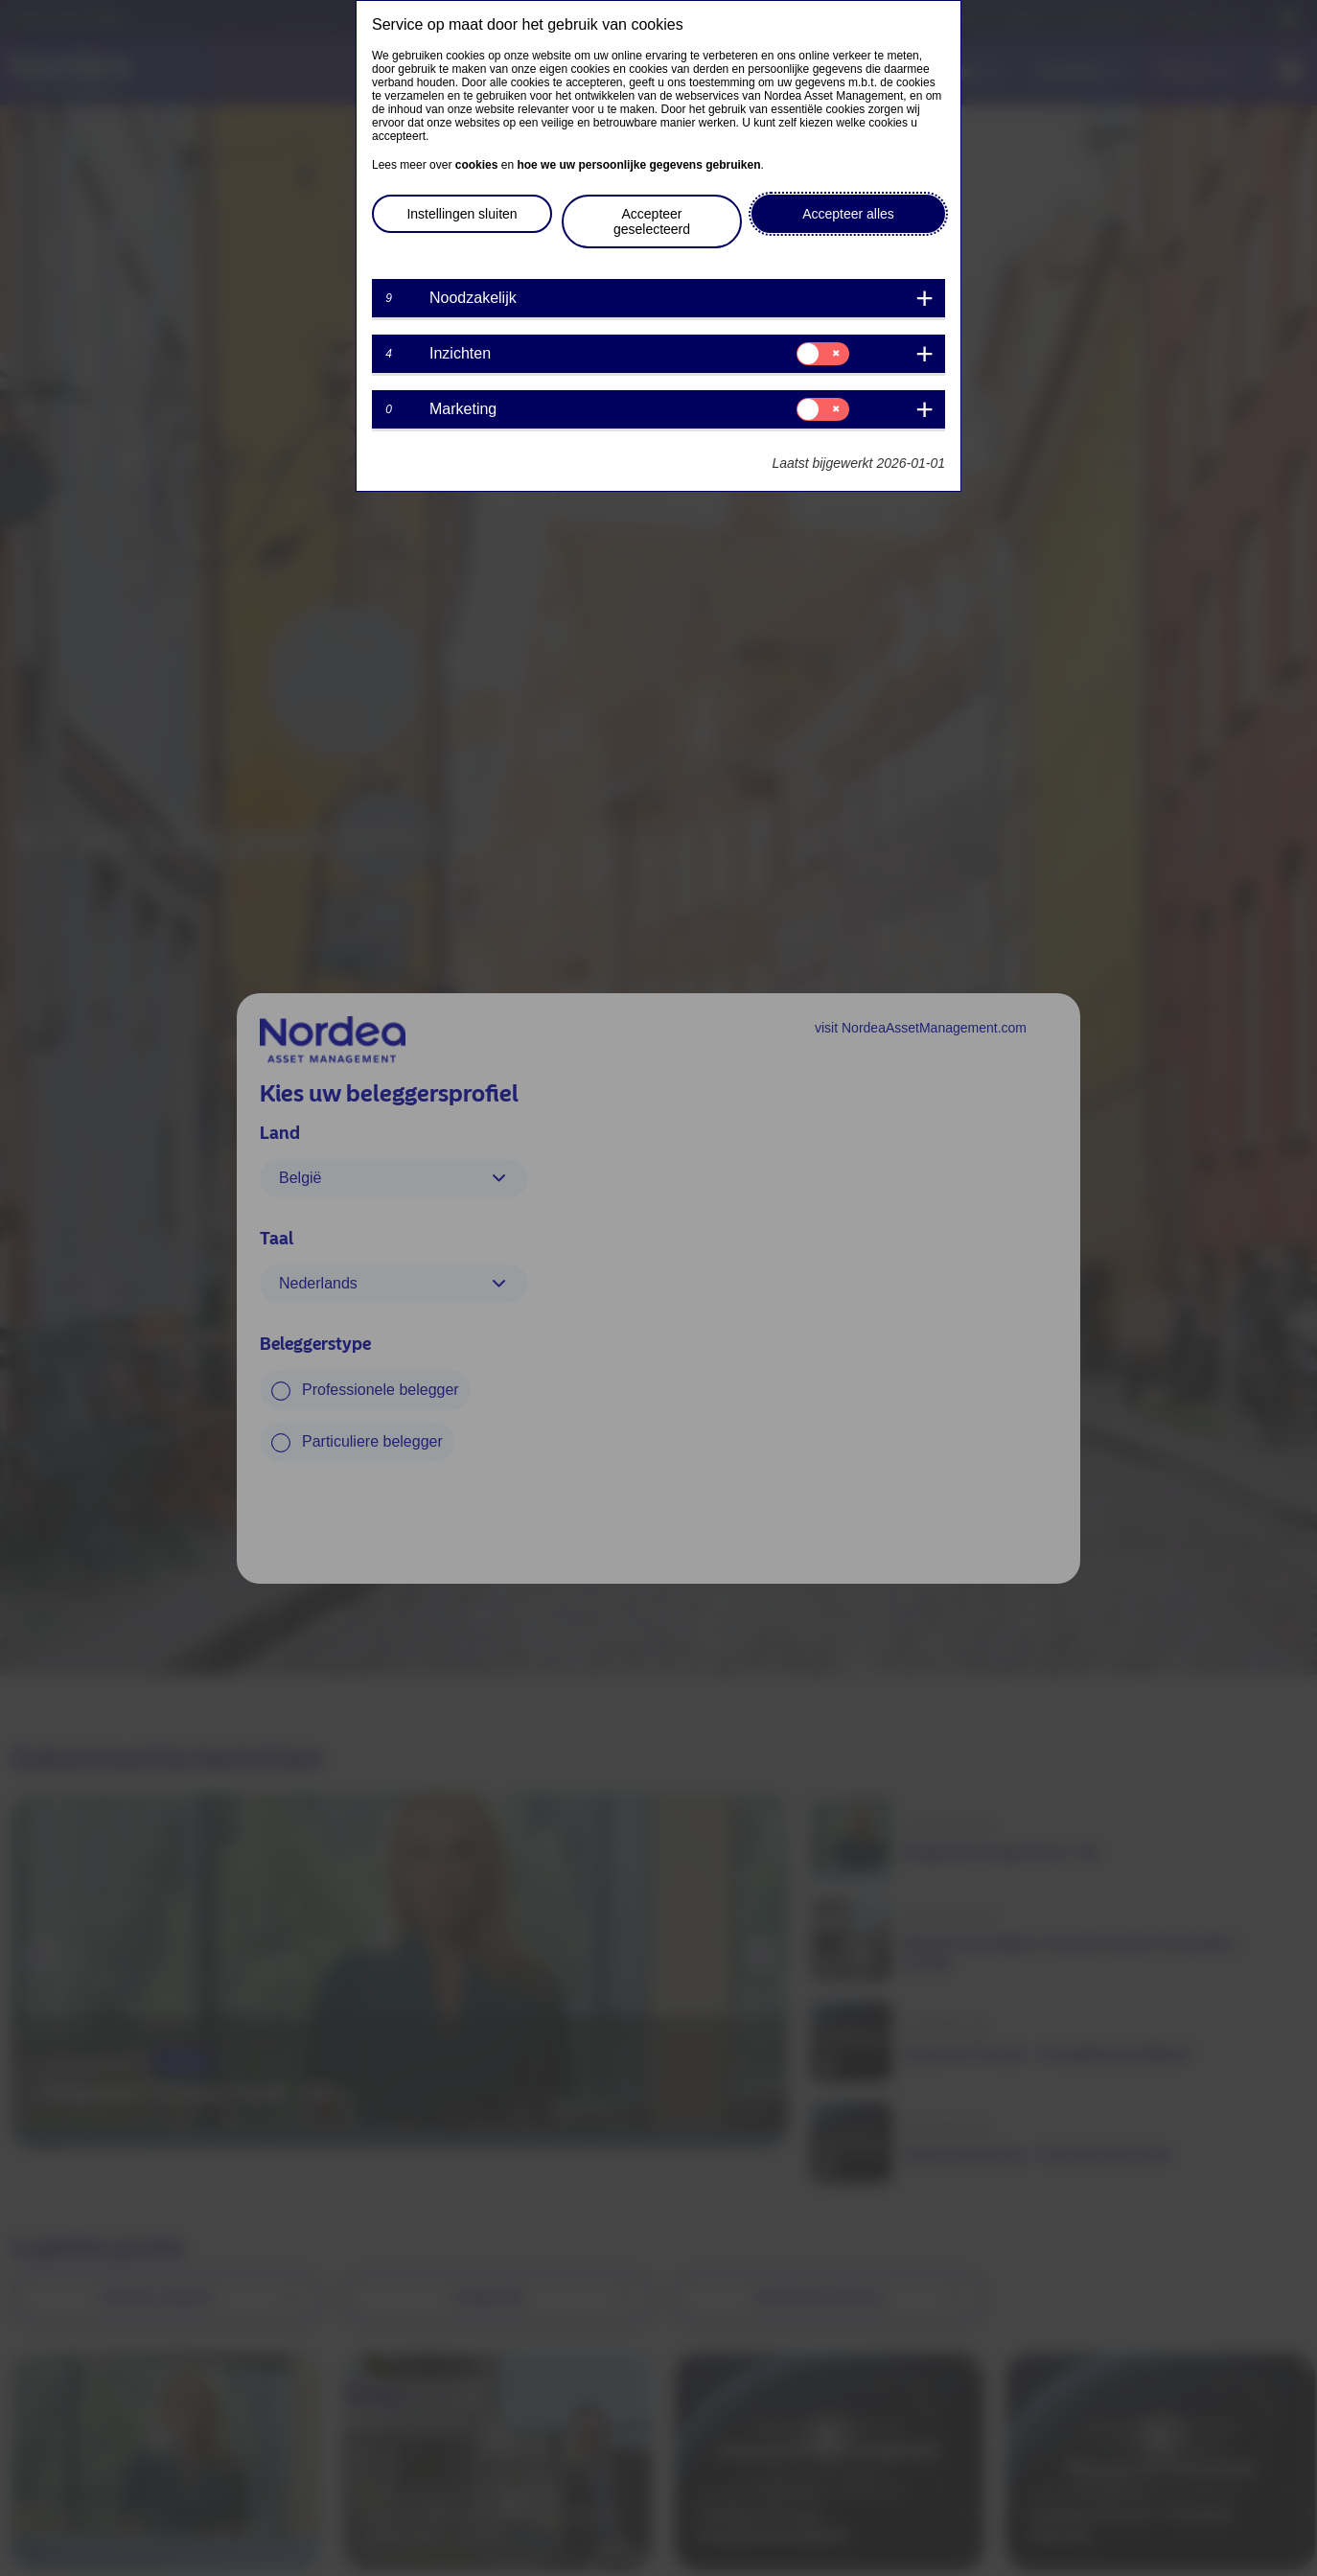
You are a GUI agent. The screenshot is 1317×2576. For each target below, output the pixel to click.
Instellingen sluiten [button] (461, 213)
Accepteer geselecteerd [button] (651, 221)
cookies (476, 165)
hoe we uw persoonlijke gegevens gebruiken (638, 165)
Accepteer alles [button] (848, 213)
